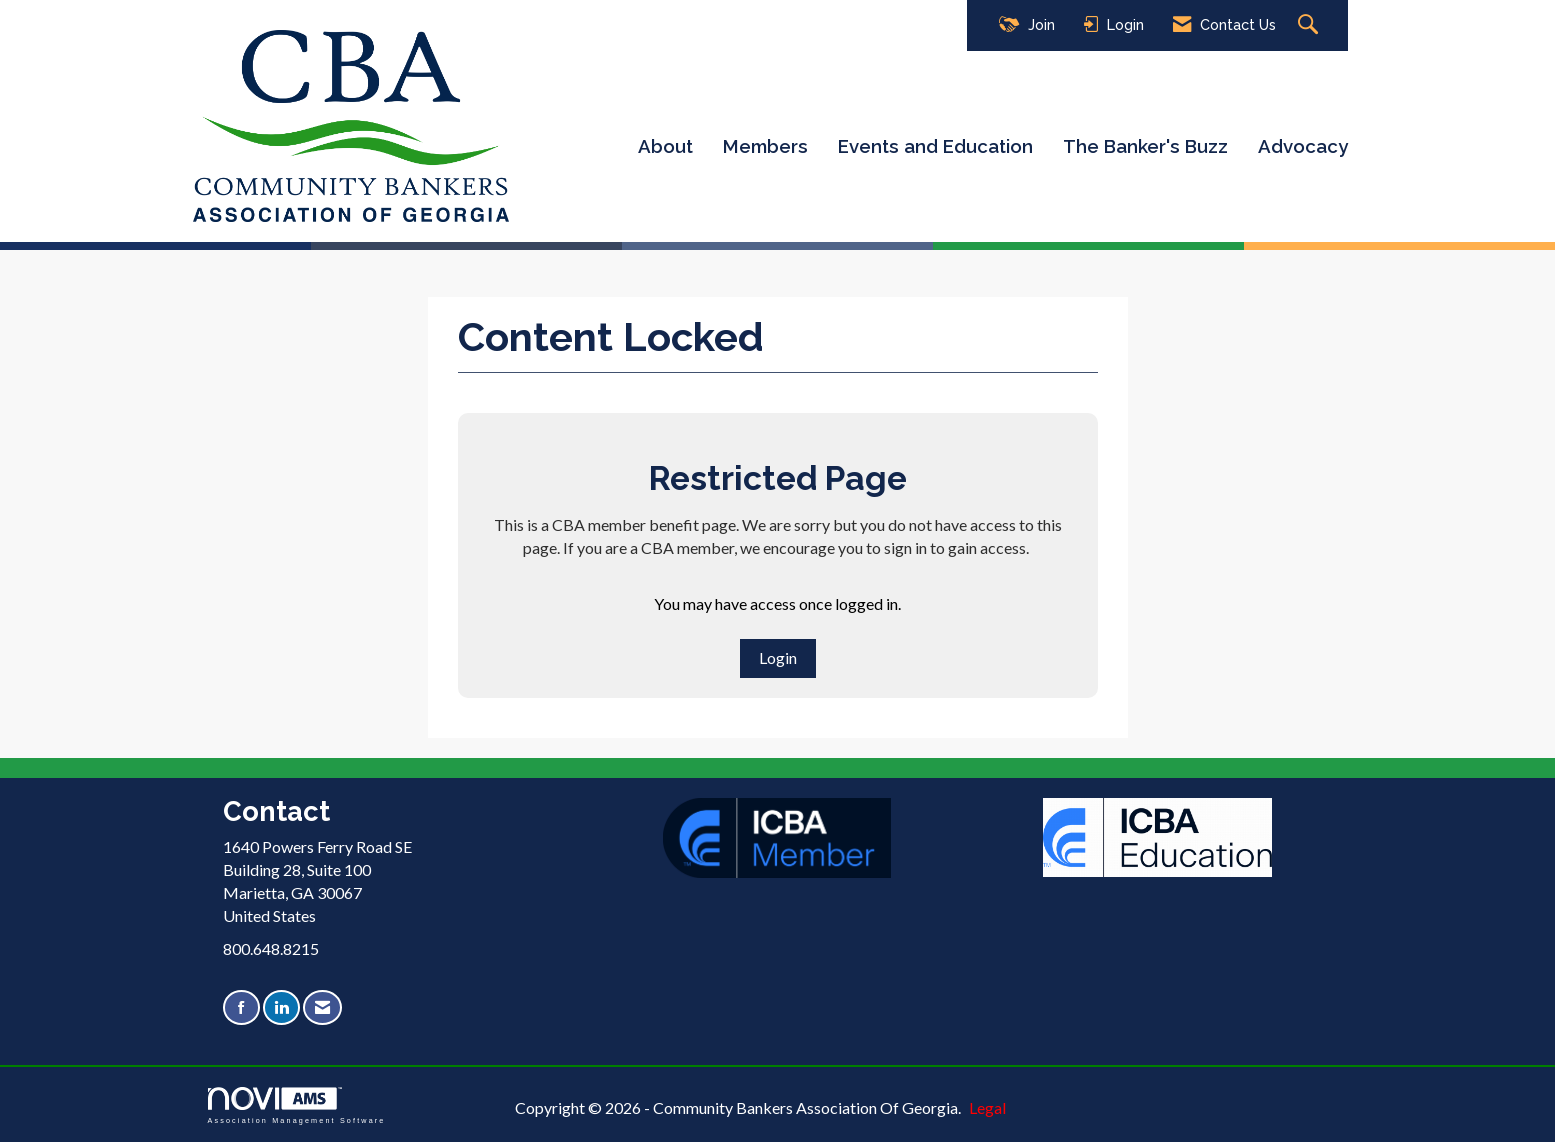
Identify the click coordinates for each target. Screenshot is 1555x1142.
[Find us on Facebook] (241, 1007)
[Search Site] (1310, 25)
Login (778, 657)
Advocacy (1303, 146)
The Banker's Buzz (1145, 146)
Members (765, 146)
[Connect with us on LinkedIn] (281, 1007)
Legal (987, 1107)
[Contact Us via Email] (322, 1007)
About (665, 146)
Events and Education (935, 146)
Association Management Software (297, 1105)
